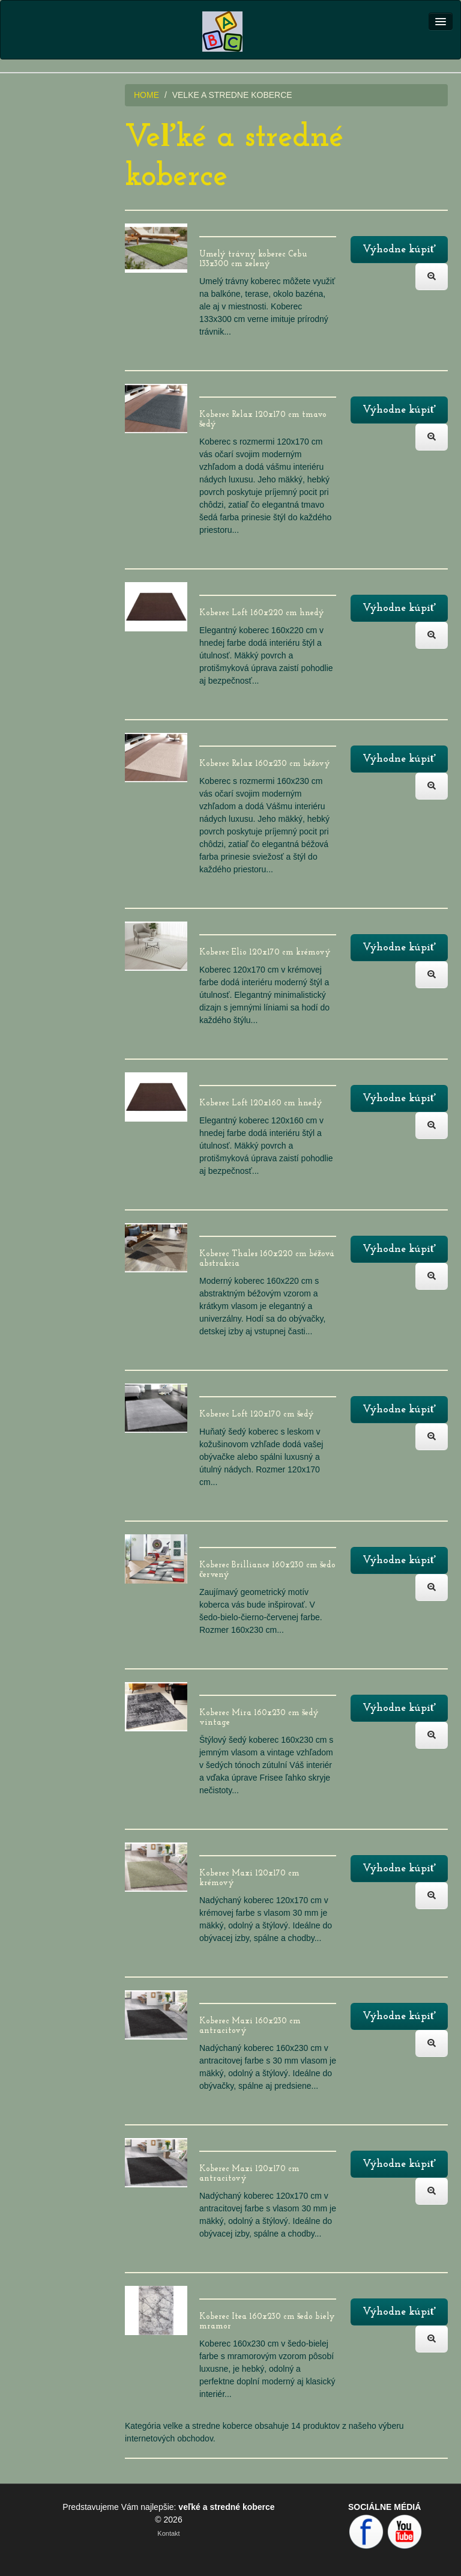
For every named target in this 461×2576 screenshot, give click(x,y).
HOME (146, 95)
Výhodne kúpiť (399, 249)
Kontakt (168, 2533)
